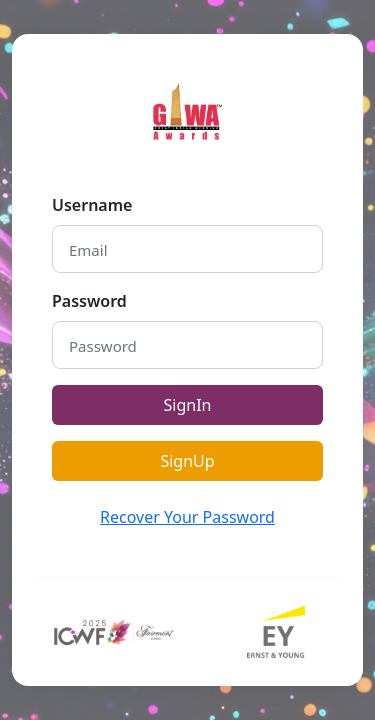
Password (89, 301)
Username (92, 205)
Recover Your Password (187, 517)
